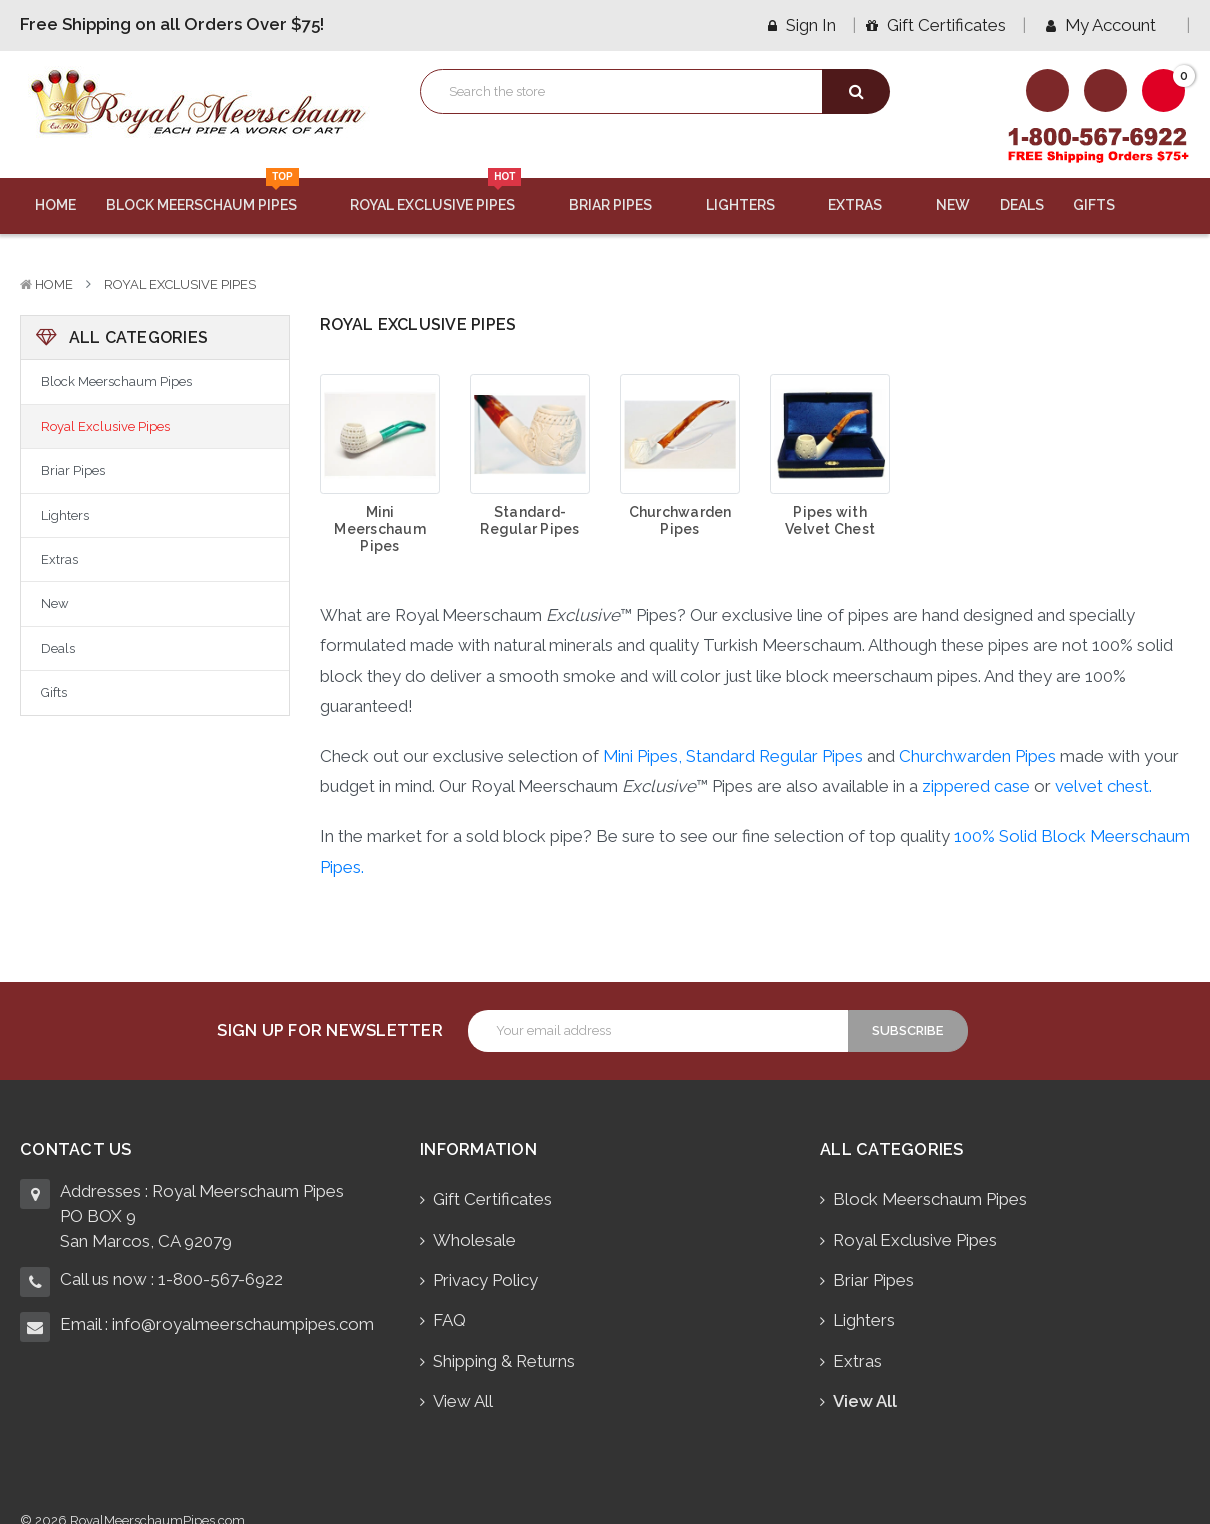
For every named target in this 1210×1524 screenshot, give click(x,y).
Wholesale (474, 1240)
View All (463, 1401)
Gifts (1106, 205)
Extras (867, 205)
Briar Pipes (622, 205)
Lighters (752, 205)
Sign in (802, 25)
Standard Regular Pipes (774, 756)
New (953, 205)
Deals (1022, 205)
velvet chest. (1103, 786)
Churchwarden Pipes (680, 520)
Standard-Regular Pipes (529, 520)
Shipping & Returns (504, 1361)
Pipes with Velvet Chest (830, 520)
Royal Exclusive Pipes (444, 196)
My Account (1108, 25)
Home (55, 205)
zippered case (976, 786)
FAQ (449, 1320)
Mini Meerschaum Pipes (380, 529)
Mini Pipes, (642, 756)
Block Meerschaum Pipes (213, 196)
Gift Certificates (936, 25)
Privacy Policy (485, 1280)
